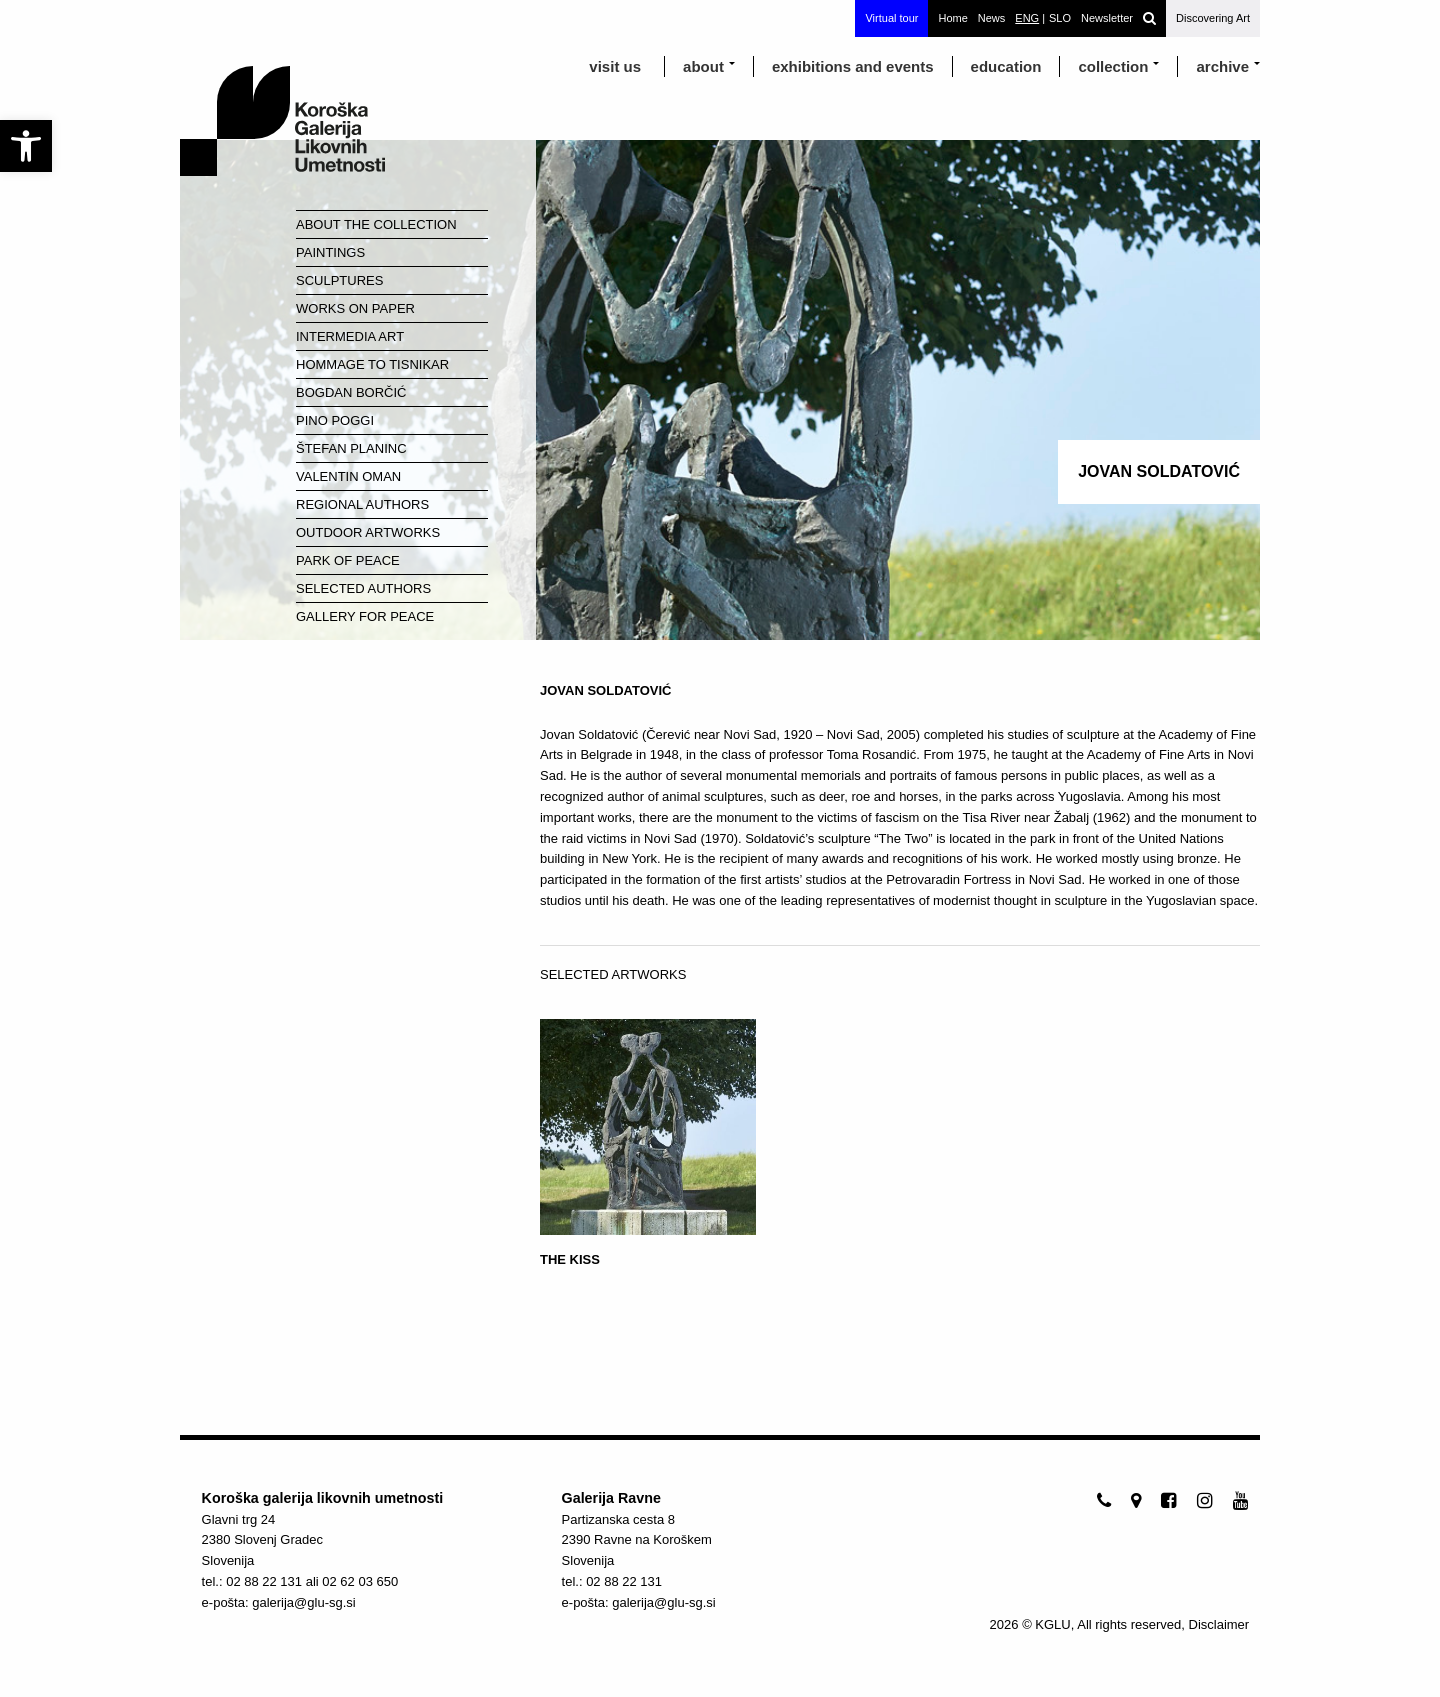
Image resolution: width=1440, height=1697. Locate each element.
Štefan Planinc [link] (351, 448)
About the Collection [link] (376, 224)
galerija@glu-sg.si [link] (304, 1602)
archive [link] (1222, 66)
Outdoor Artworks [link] (368, 532)
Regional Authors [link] (362, 504)
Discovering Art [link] (1213, 18)
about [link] (703, 66)
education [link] (1006, 66)
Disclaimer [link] (1219, 1624)
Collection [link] (1113, 66)
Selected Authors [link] (363, 588)
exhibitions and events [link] (853, 66)
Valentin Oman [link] (348, 476)
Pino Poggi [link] (335, 420)
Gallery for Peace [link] (365, 616)
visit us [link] (615, 66)
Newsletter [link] (1107, 18)
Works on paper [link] (355, 308)
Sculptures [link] (339, 280)
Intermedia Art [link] (350, 336)
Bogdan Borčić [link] (351, 392)
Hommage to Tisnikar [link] (372, 364)
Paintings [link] (330, 252)
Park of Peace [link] (348, 560)
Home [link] (952, 18)
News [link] (992, 18)
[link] (26, 146)
